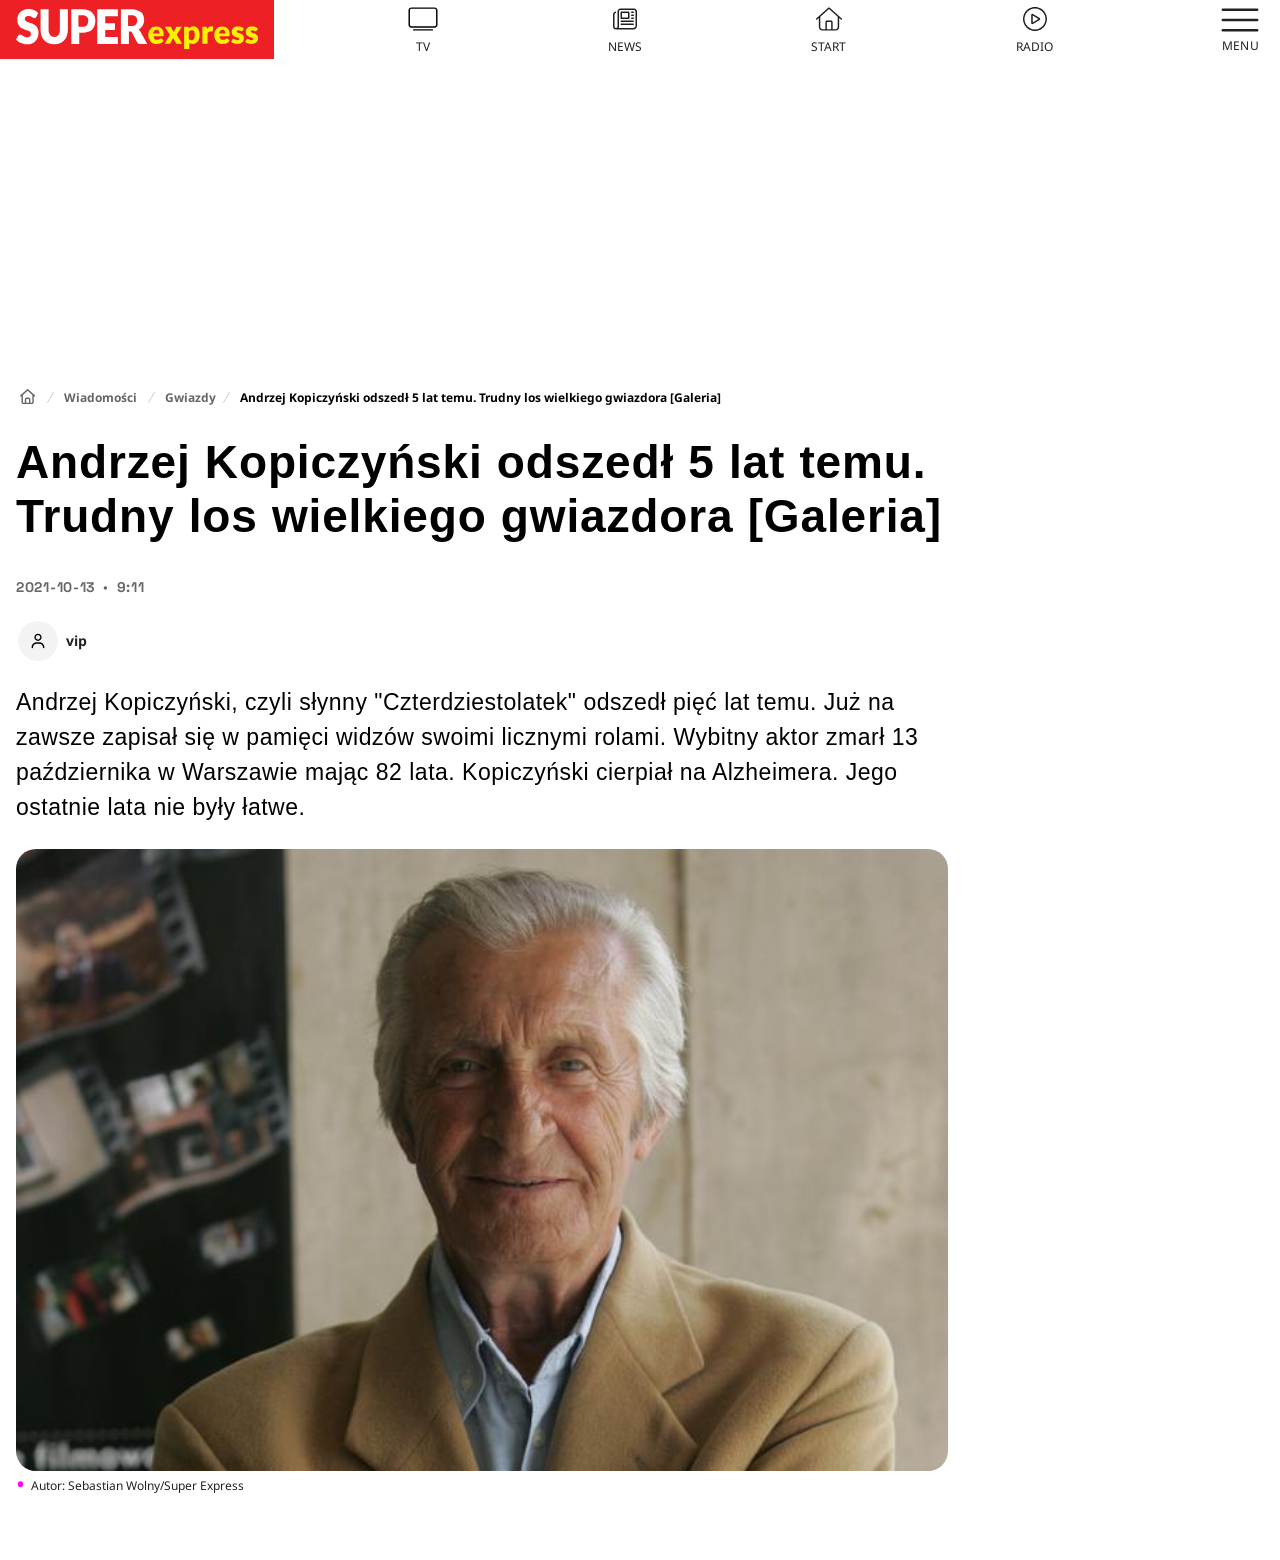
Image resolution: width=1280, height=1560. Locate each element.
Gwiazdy (190, 397)
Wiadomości (100, 397)
